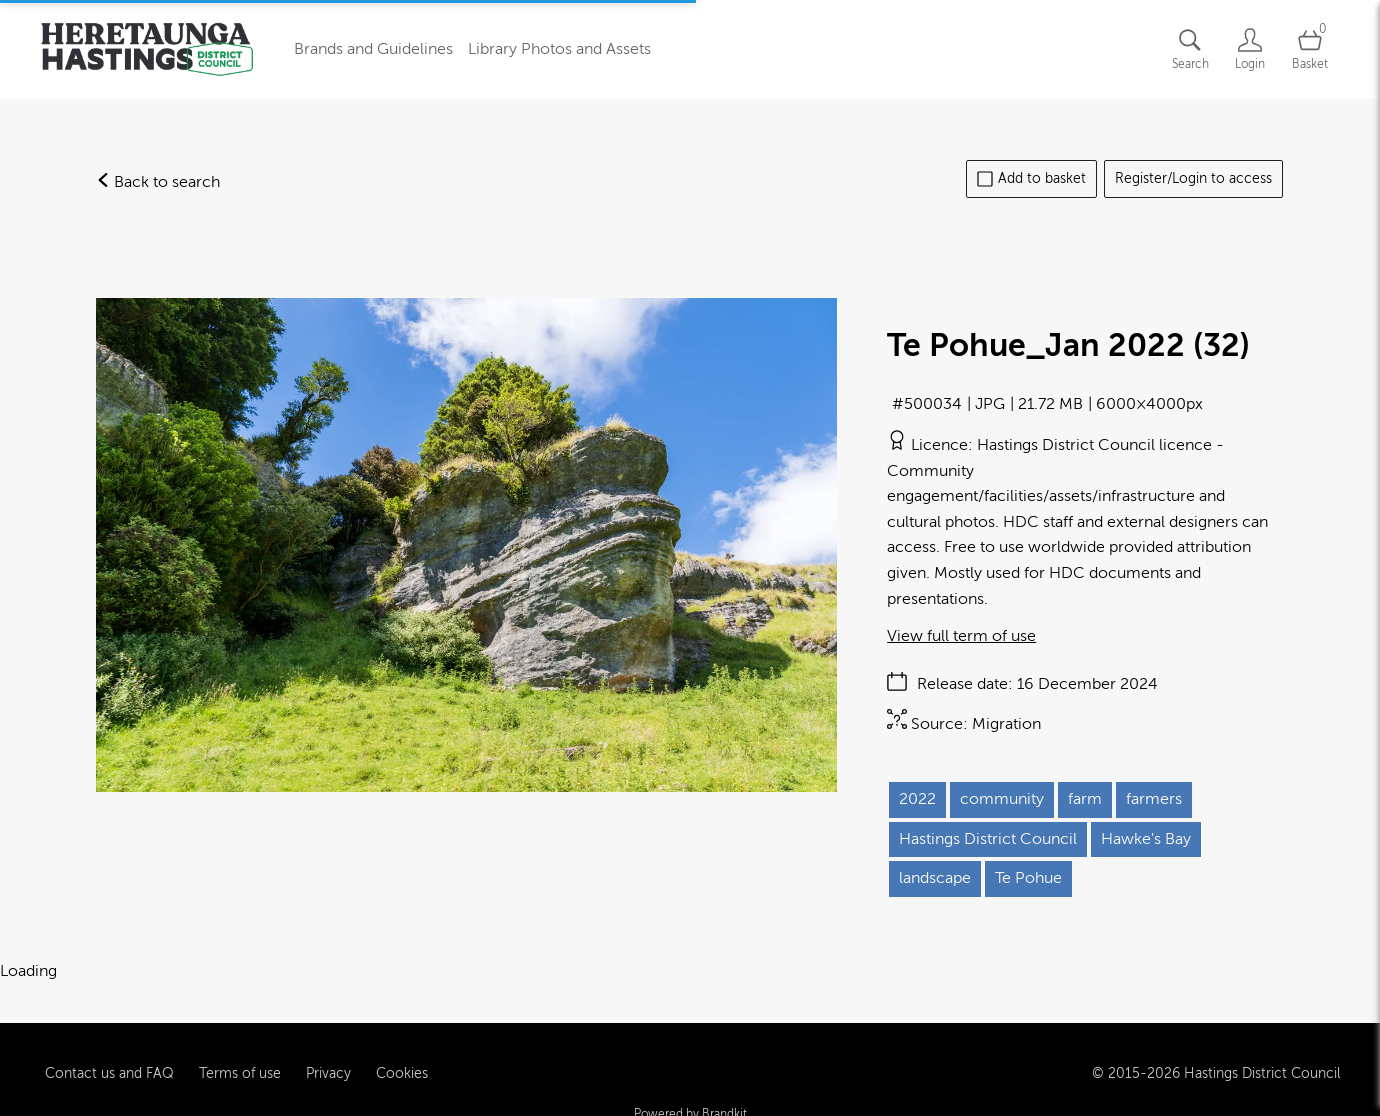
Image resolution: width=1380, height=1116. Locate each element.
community (1002, 799)
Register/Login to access (1193, 178)
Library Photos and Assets (559, 49)
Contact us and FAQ (109, 1056)
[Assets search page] (1190, 49)
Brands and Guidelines (373, 49)
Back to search (158, 182)
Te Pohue (1028, 878)
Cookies (402, 1056)
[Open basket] (1310, 49)
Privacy (328, 1056)
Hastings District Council (988, 839)
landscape (935, 878)
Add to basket (1031, 179)
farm (1085, 799)
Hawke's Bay (1146, 839)
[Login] (1250, 49)
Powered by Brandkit (690, 1098)
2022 (917, 799)
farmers (1154, 799)
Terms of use (240, 1056)
